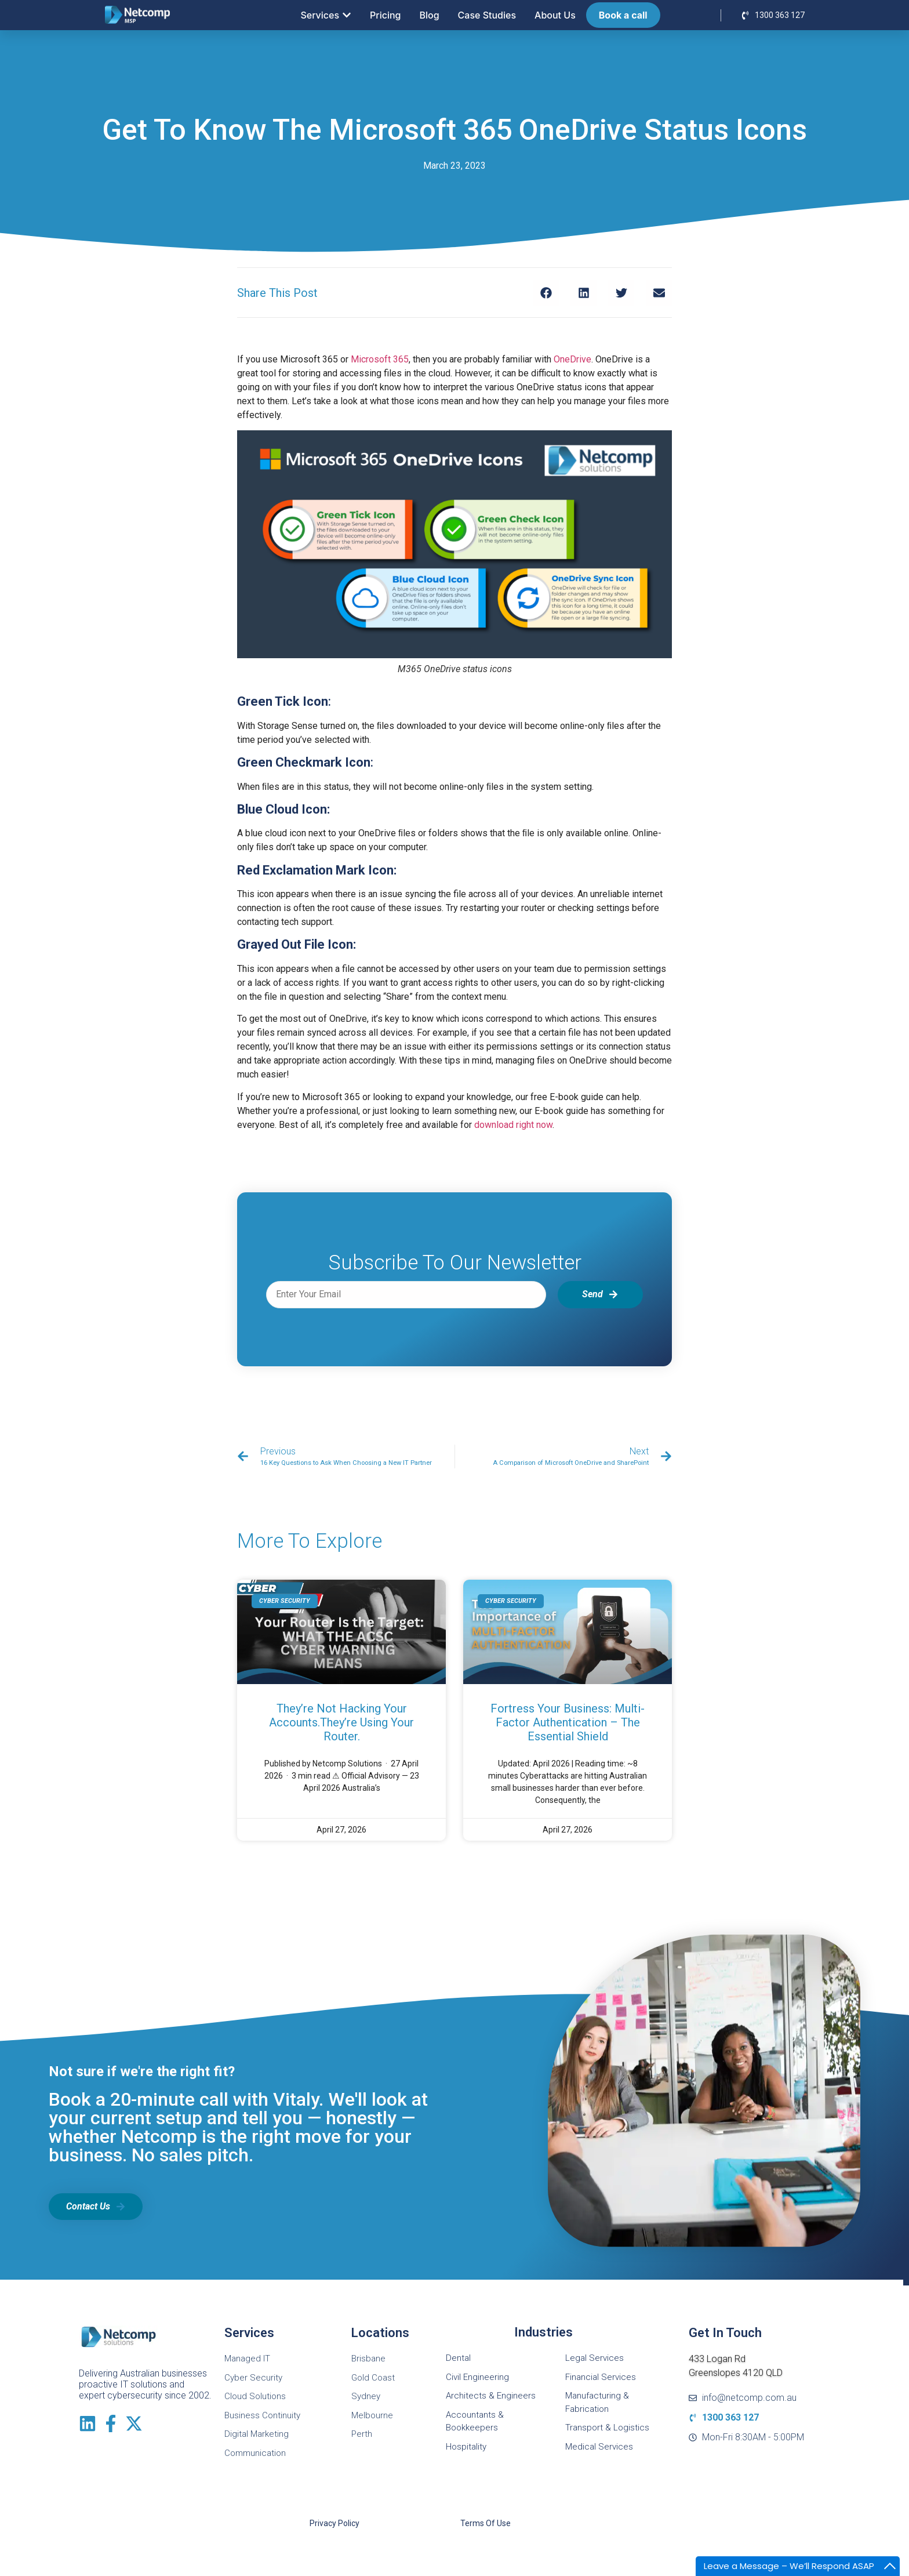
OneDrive (572, 359)
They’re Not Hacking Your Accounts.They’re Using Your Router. (341, 1722)
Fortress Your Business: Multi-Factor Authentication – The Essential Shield (567, 1722)
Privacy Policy (334, 2523)
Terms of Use (485, 2523)
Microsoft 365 (380, 359)
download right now (513, 1124)
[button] (546, 293)
